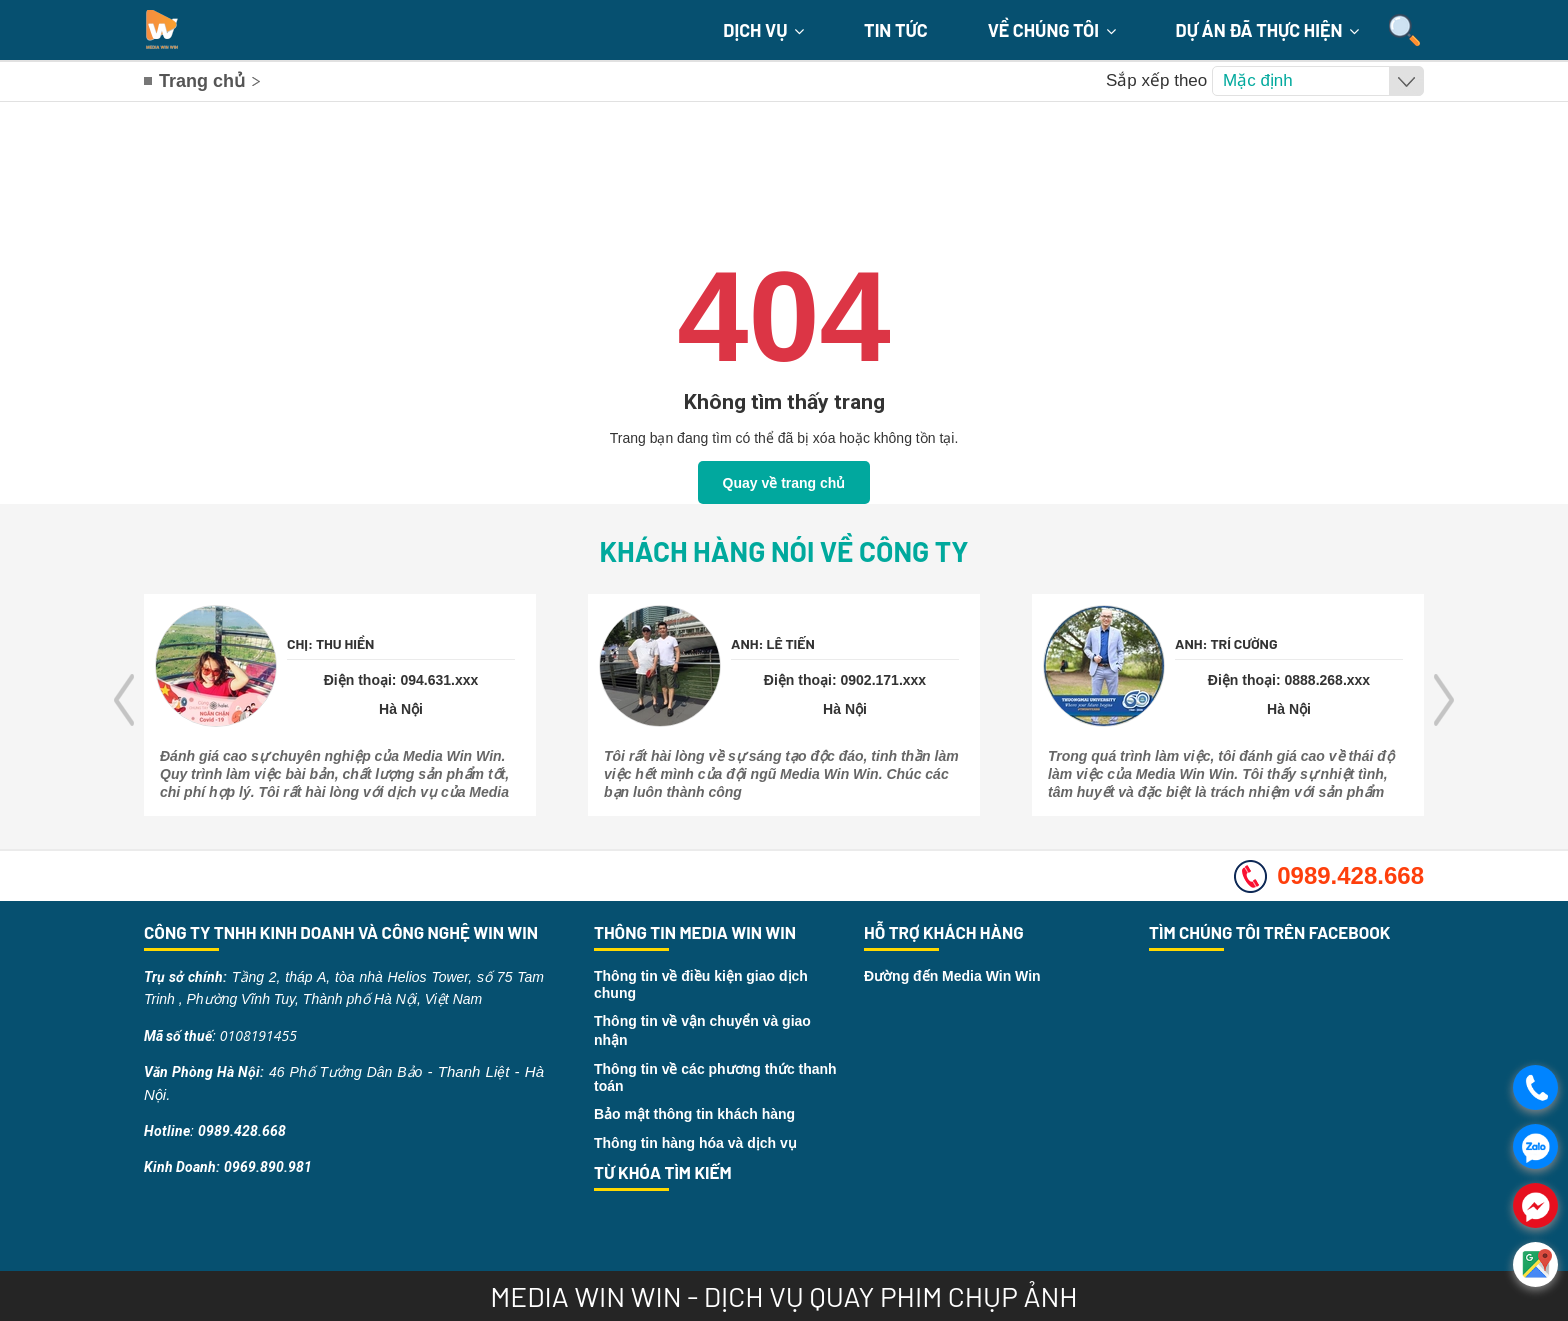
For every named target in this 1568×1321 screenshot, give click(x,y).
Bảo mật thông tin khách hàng (694, 1114)
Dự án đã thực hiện (1267, 30)
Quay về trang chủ (784, 483)
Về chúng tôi (1052, 30)
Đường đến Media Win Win (952, 976)
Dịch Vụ (763, 30)
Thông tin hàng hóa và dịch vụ (695, 1143)
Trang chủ (202, 81)
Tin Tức (896, 30)
